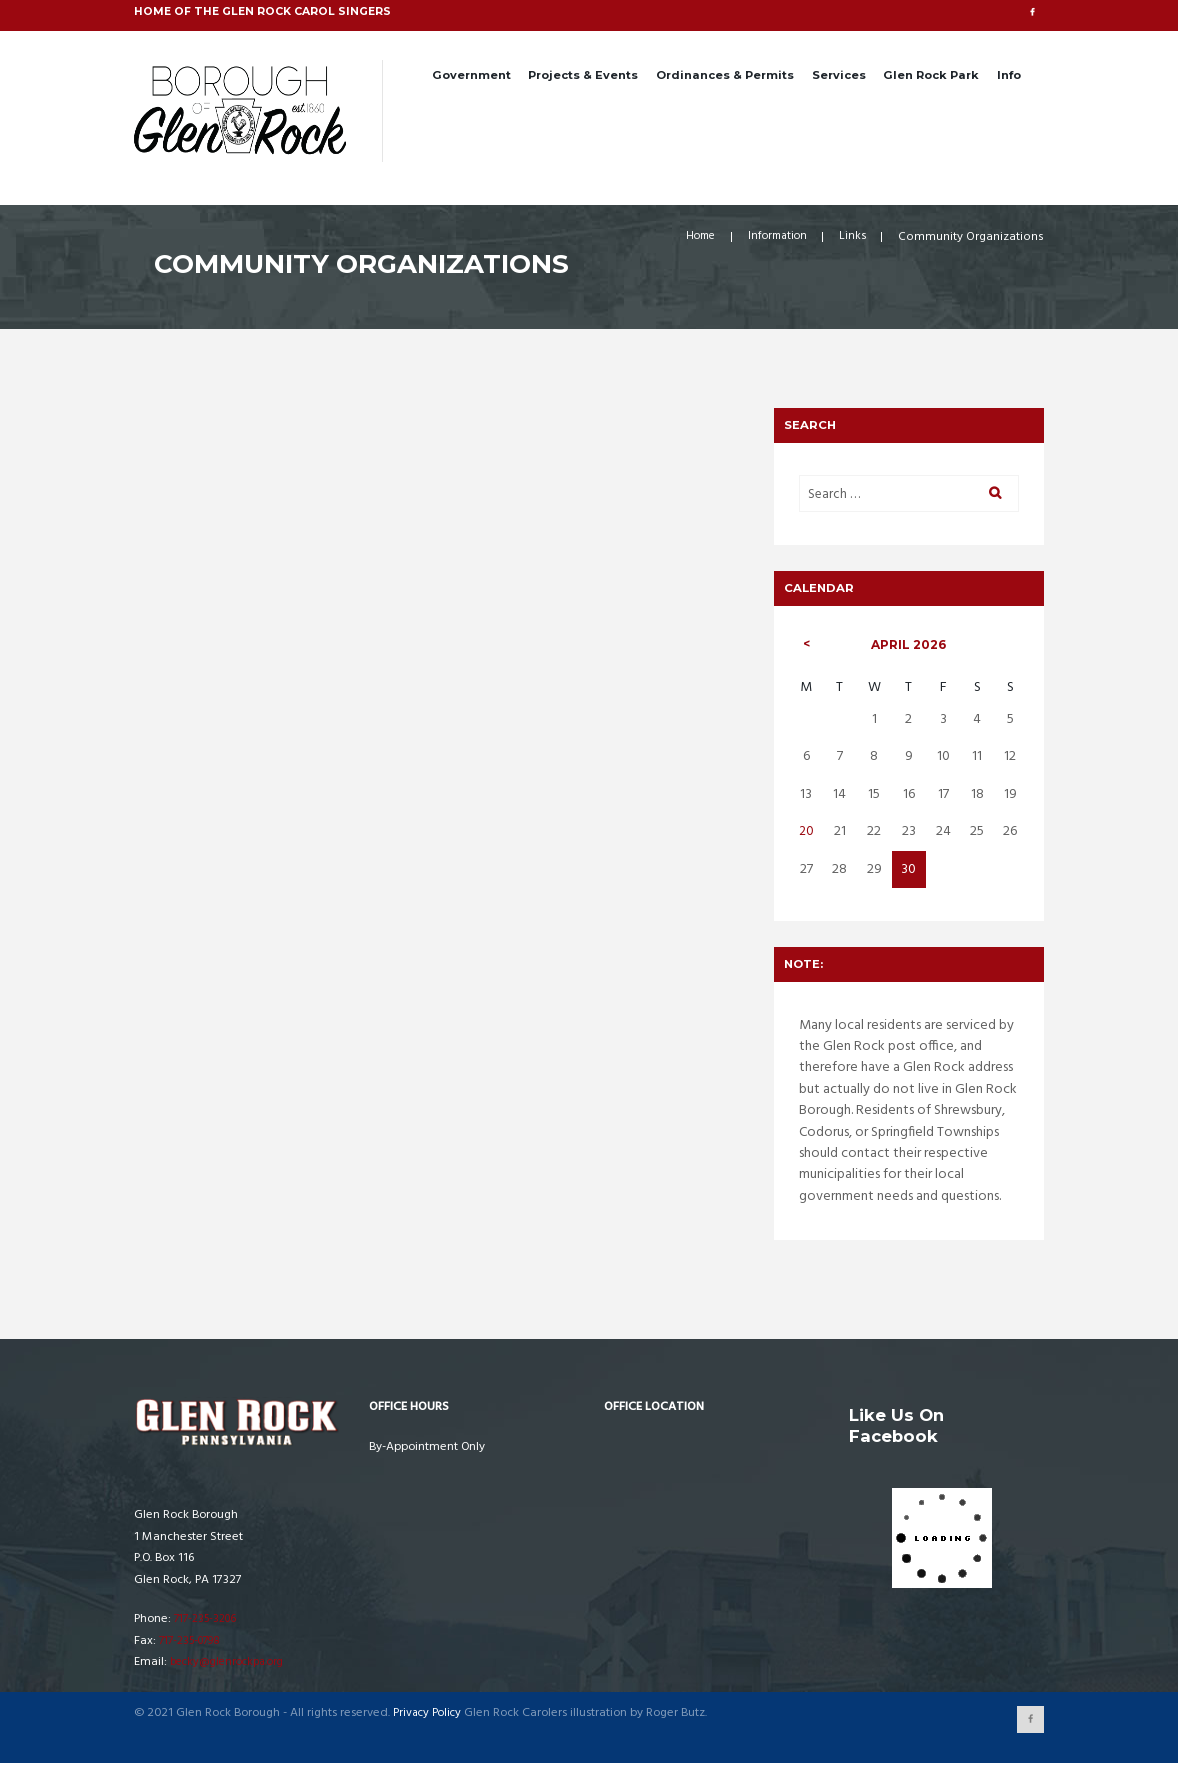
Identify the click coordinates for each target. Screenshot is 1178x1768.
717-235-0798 (194, 1644)
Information (773, 238)
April (909, 647)
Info (1009, 75)
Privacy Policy (429, 1718)
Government (471, 75)
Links (852, 238)
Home (690, 238)
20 (807, 835)
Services (839, 75)
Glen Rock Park (931, 75)
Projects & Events (583, 75)
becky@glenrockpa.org (232, 1666)
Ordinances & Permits (725, 75)
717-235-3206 (209, 1623)
